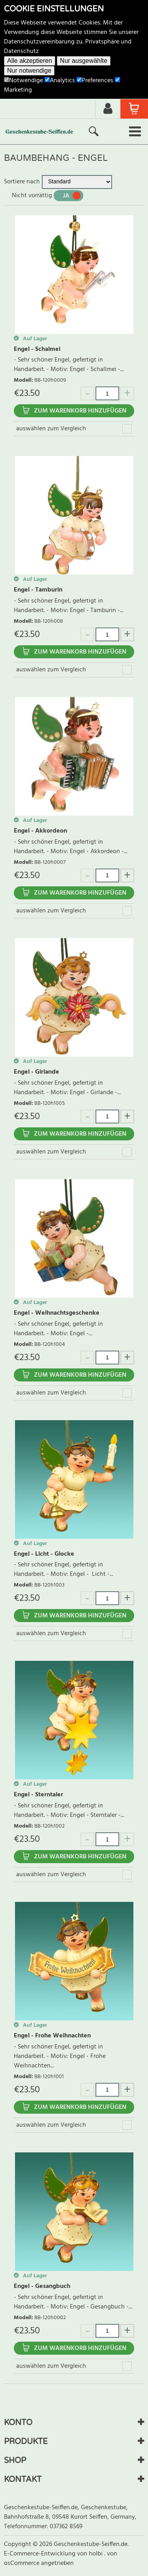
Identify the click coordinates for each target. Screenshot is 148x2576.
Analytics (60, 80)
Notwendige (23, 80)
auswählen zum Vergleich (51, 429)
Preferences (95, 80)
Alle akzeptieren (29, 60)
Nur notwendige (29, 70)
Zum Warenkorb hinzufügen (80, 411)
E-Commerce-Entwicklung (40, 2554)
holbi (96, 2554)
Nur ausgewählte (83, 60)
